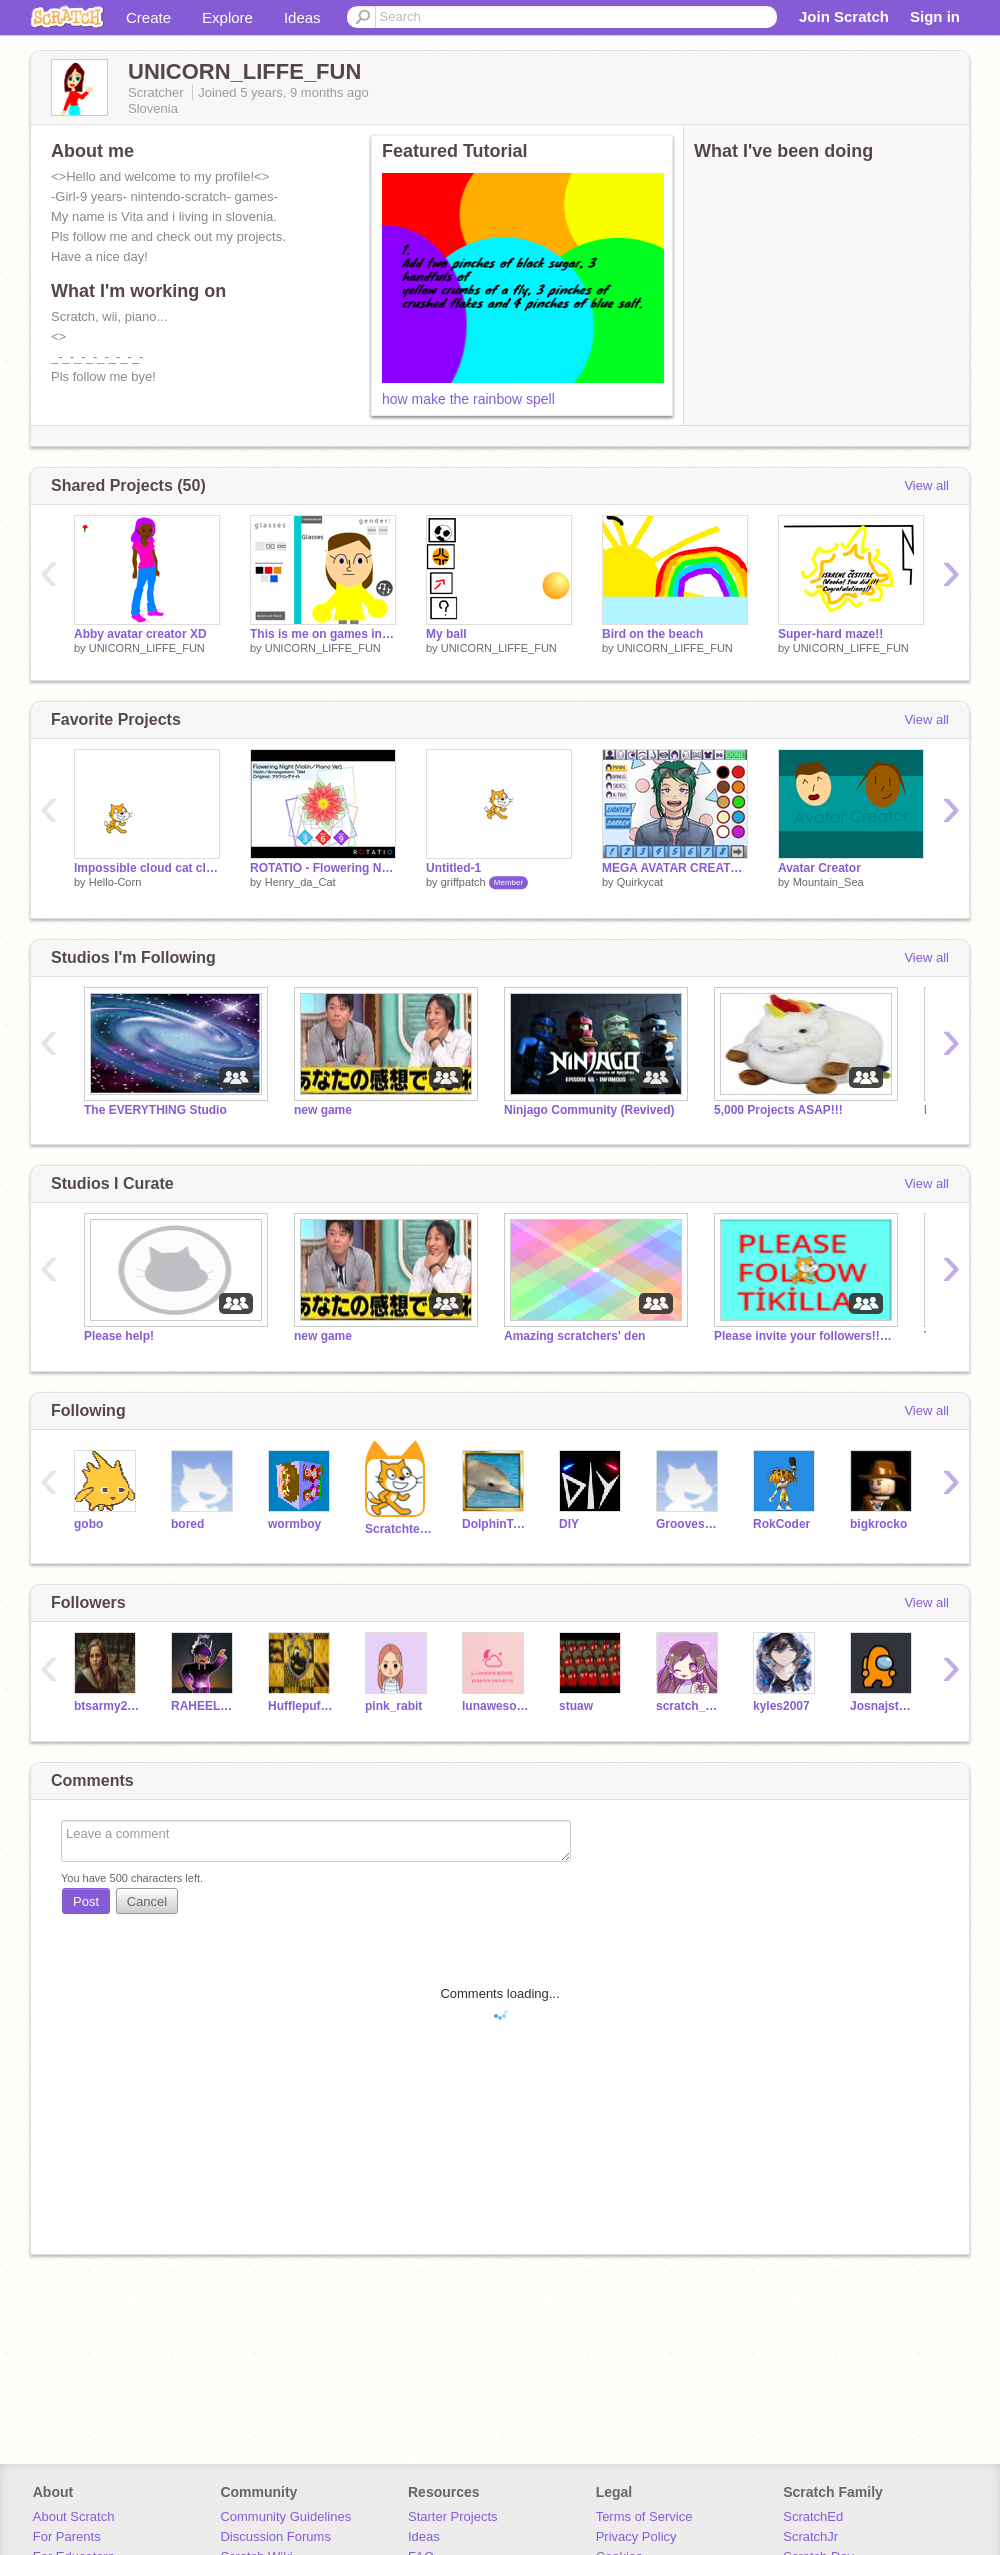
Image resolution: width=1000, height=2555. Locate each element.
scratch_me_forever (689, 1706)
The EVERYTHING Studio (155, 1110)
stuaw (576, 1706)
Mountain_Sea (828, 882)
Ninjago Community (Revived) (589, 1110)
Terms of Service (644, 2516)
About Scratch (74, 2516)
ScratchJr (810, 2536)
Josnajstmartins (883, 1706)
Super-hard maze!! (830, 634)
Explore (227, 17)
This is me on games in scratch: (323, 634)
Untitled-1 (453, 868)
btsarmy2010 (107, 1706)
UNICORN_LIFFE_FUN (147, 648)
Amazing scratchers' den (574, 1336)
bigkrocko (878, 1524)
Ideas (302, 17)
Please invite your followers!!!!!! (804, 1336)
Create (148, 17)
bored (187, 1524)
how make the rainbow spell (468, 399)
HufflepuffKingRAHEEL (301, 1706)
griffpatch (463, 882)
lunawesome (495, 1706)
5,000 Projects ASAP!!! (778, 1110)
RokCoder (781, 1524)
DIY (569, 1524)
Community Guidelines (285, 2516)
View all (926, 485)
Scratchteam (398, 1529)
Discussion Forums (275, 2536)
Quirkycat (640, 882)
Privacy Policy (636, 2536)
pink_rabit (393, 1706)
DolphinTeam (495, 1524)
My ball (446, 634)
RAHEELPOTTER (204, 1706)
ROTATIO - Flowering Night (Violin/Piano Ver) (323, 868)
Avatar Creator (819, 868)
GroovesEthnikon (689, 1524)
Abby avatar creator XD (140, 634)
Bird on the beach (652, 634)
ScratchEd (813, 2516)
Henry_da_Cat (300, 882)
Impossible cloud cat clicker (147, 868)
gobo (88, 1524)
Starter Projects (453, 2516)
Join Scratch (844, 16)
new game (323, 1110)
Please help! (119, 1336)
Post (86, 1901)
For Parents (67, 2536)
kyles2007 (781, 1706)
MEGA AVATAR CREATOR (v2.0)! (675, 868)
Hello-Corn (115, 882)
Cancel (147, 1901)
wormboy (294, 1524)
